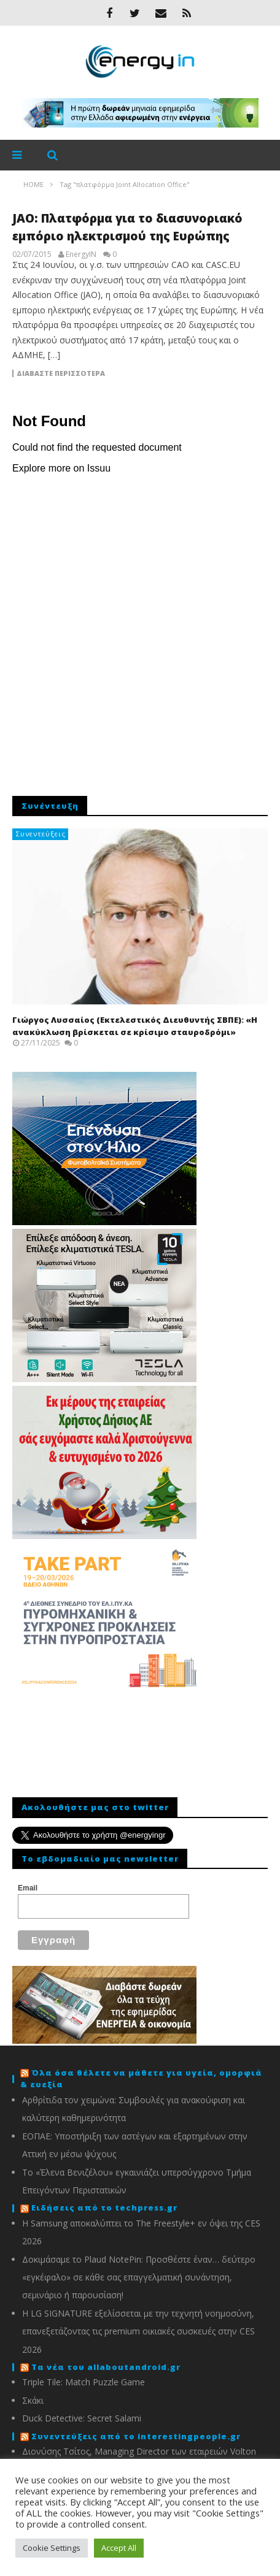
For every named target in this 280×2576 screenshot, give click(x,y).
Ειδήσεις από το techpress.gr (104, 2207)
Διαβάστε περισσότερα (61, 373)
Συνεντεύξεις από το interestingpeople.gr (136, 2436)
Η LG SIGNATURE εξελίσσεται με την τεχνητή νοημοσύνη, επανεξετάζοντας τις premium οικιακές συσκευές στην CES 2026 (138, 2331)
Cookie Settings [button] (51, 2547)
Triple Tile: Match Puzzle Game (83, 2382)
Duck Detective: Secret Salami (81, 2418)
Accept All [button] (118, 2547)
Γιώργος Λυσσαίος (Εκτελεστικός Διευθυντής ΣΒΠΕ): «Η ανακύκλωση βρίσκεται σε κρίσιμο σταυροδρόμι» (134, 1026)
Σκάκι (33, 2400)
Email (27, 1888)
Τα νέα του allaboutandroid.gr (106, 2366)
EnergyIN (81, 254)
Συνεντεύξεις (41, 833)
